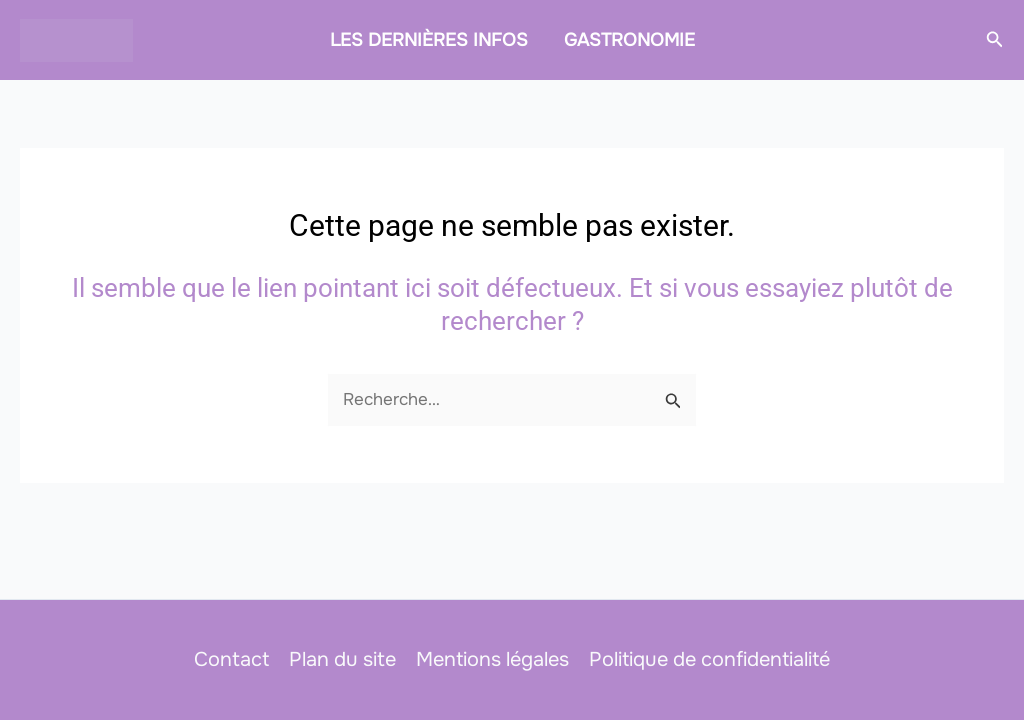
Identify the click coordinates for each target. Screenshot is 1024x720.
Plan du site (342, 659)
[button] (995, 40)
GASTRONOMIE (629, 40)
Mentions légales (492, 659)
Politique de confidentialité (709, 659)
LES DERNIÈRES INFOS (429, 40)
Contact (231, 659)
